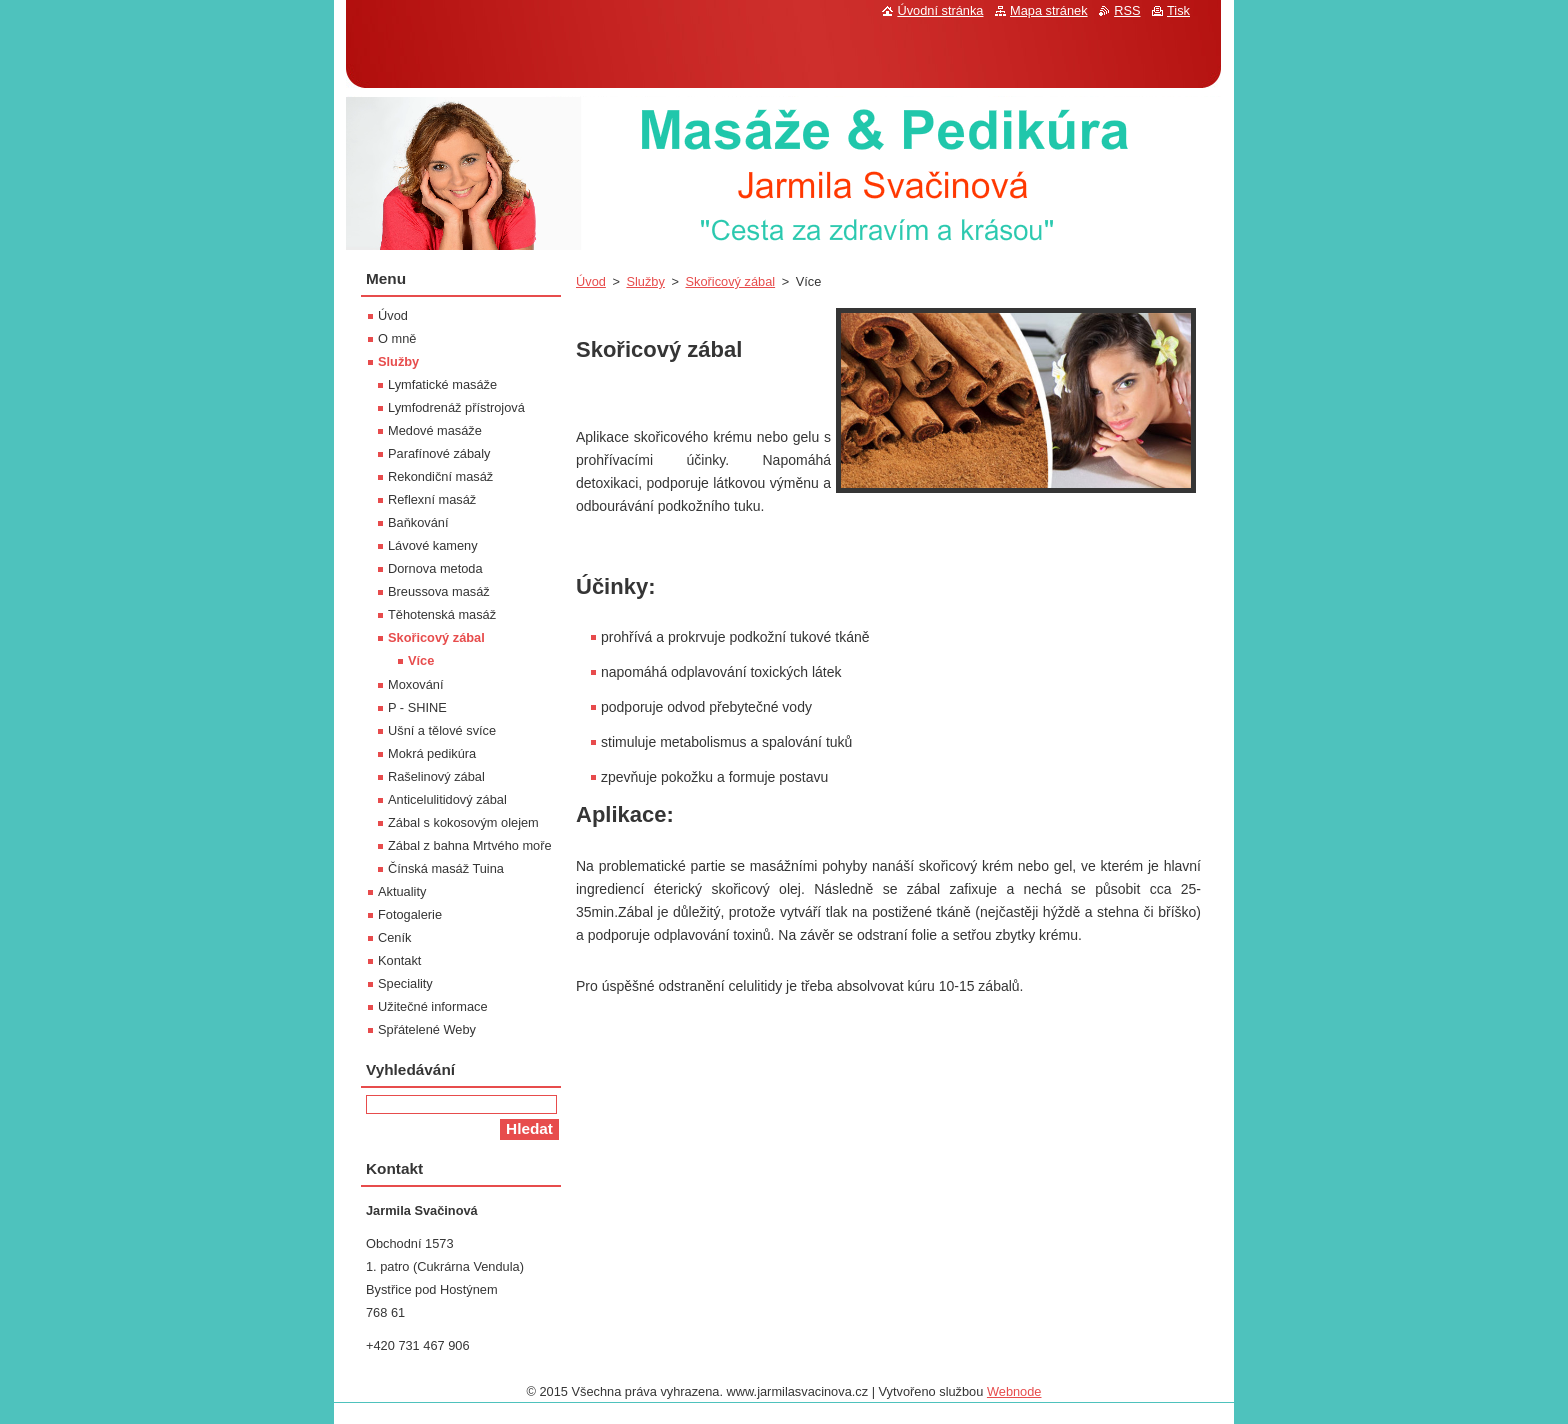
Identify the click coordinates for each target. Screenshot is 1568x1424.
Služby (645, 281)
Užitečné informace (433, 1006)
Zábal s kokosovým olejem (463, 822)
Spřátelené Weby (427, 1029)
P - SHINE (417, 707)
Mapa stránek (1049, 10)
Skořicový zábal (730, 281)
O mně (397, 338)
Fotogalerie (410, 914)
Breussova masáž (439, 591)
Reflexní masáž (432, 499)
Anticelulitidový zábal (447, 799)
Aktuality (402, 891)
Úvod (591, 281)
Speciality (405, 983)
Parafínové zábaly (439, 453)
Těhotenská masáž (442, 614)
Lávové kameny (433, 545)
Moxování (415, 684)
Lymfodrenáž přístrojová (456, 407)
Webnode (1014, 1391)
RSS (1127, 10)
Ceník (394, 937)
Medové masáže (435, 430)
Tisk (1178, 10)
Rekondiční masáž (440, 476)
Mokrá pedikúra (432, 753)
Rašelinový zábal (436, 776)
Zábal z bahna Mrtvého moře (470, 845)
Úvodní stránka (940, 10)
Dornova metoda (435, 568)
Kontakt (399, 960)
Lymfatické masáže (442, 384)
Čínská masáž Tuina (446, 868)
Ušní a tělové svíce (442, 730)
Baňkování (418, 522)
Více (421, 660)
